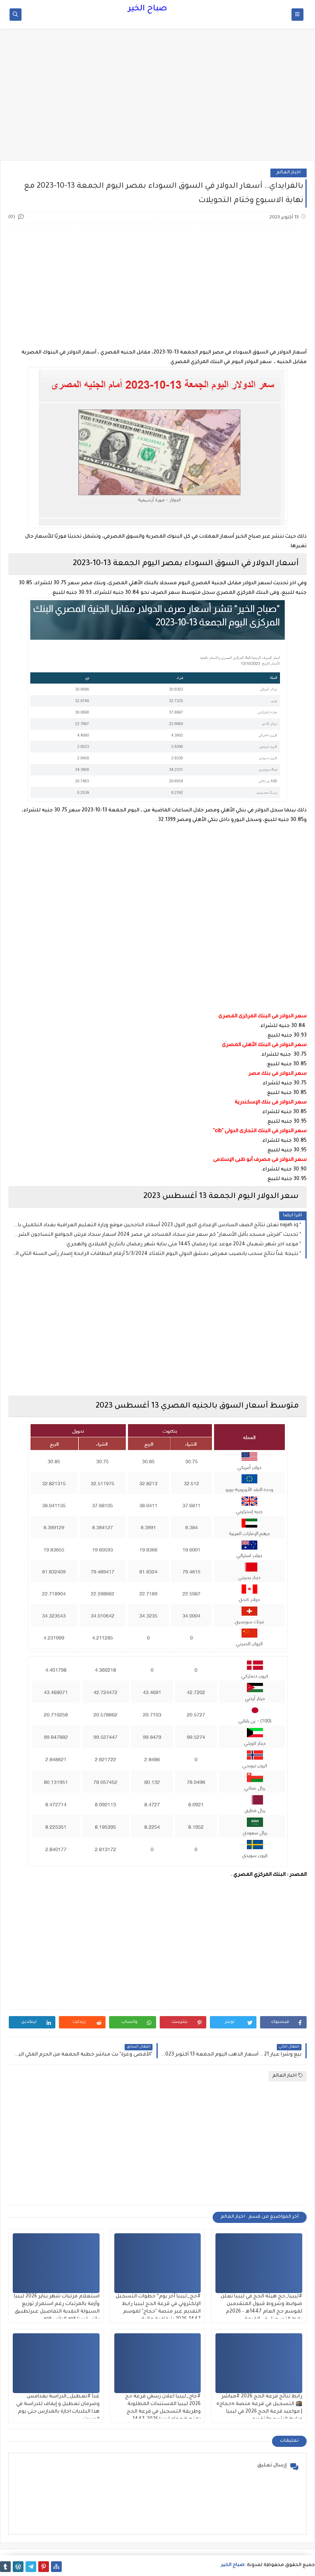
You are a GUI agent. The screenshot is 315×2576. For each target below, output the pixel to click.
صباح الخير (147, 9)
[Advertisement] (157, 98)
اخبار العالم (288, 172)
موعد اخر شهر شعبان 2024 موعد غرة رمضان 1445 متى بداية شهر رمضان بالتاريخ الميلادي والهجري (182, 1244)
